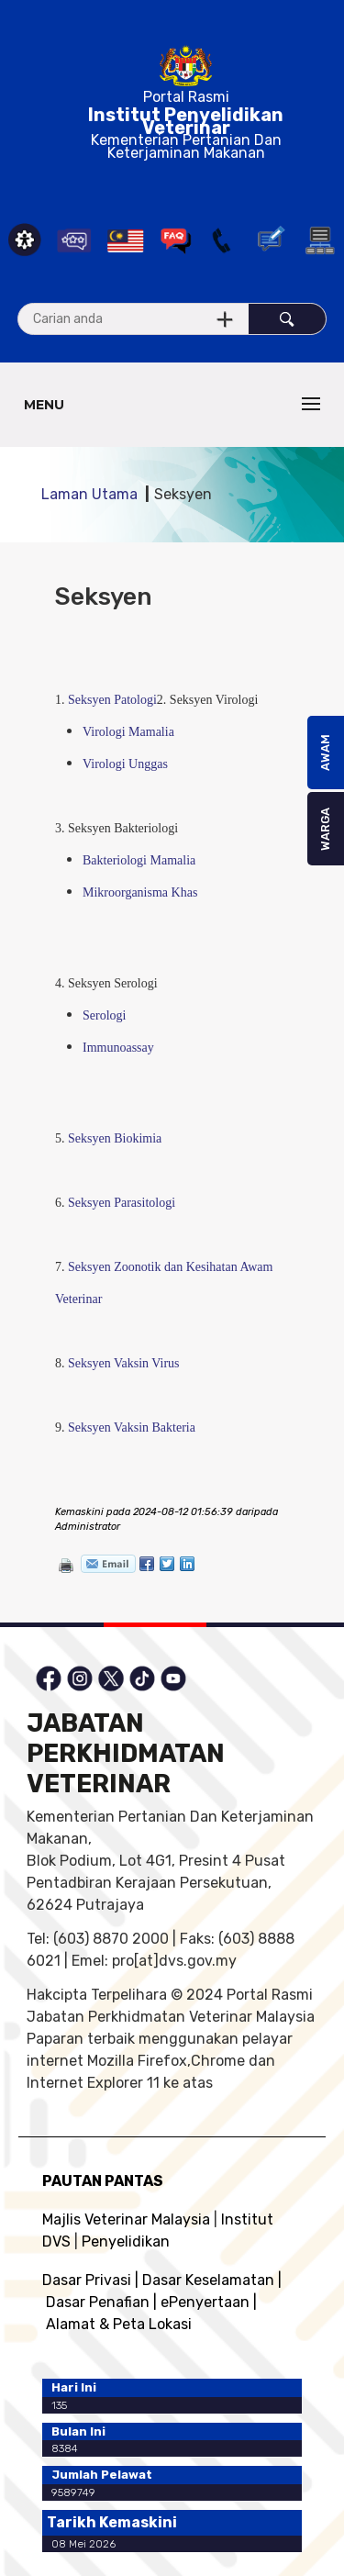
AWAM (325, 752)
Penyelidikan (126, 2241)
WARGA (325, 829)
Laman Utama (89, 494)
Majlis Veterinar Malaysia (126, 2219)
